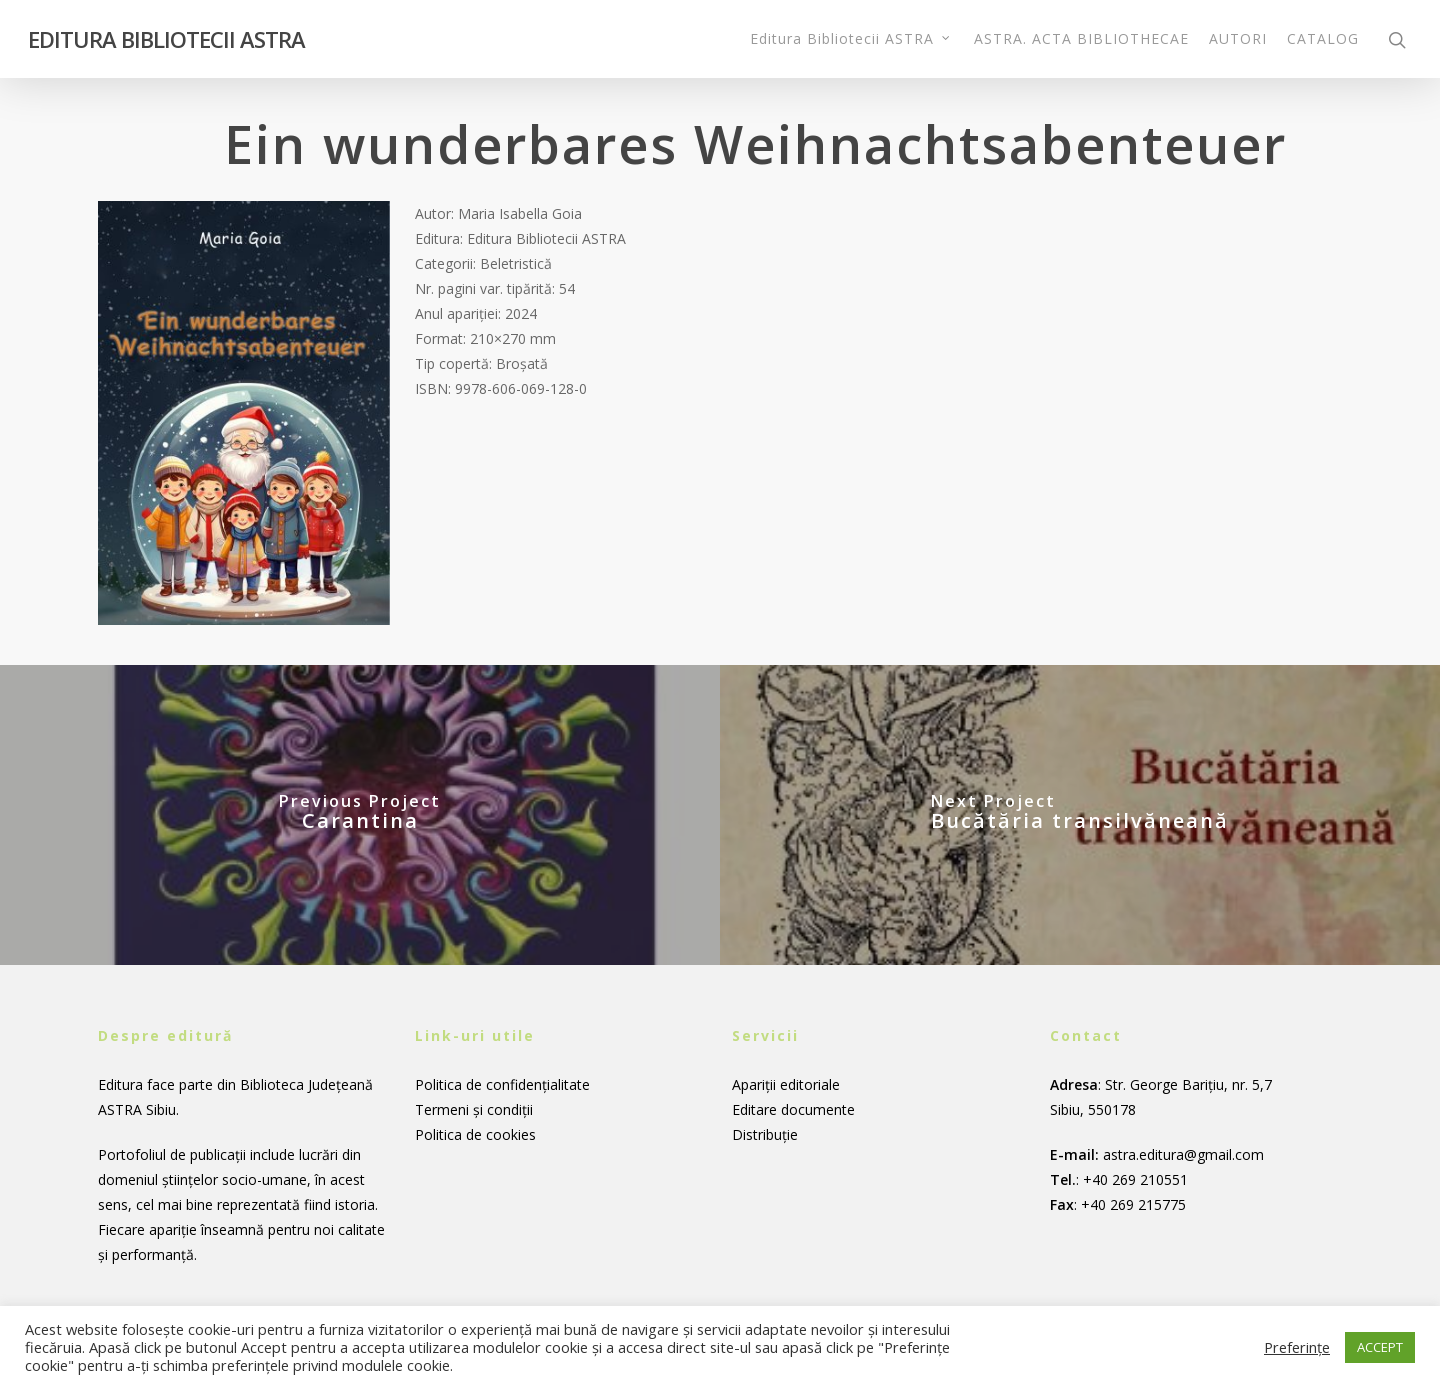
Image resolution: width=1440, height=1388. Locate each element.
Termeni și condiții (474, 1109)
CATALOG (1323, 39)
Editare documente (793, 1109)
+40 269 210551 (1135, 1179)
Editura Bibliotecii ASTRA (851, 39)
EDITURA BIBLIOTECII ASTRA (166, 39)
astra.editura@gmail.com (1183, 1154)
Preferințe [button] (1297, 1347)
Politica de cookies (475, 1134)
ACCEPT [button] (1380, 1347)
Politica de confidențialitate (502, 1084)
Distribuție (765, 1134)
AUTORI (1238, 39)
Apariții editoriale (786, 1084)
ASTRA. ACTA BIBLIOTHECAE (1081, 39)
